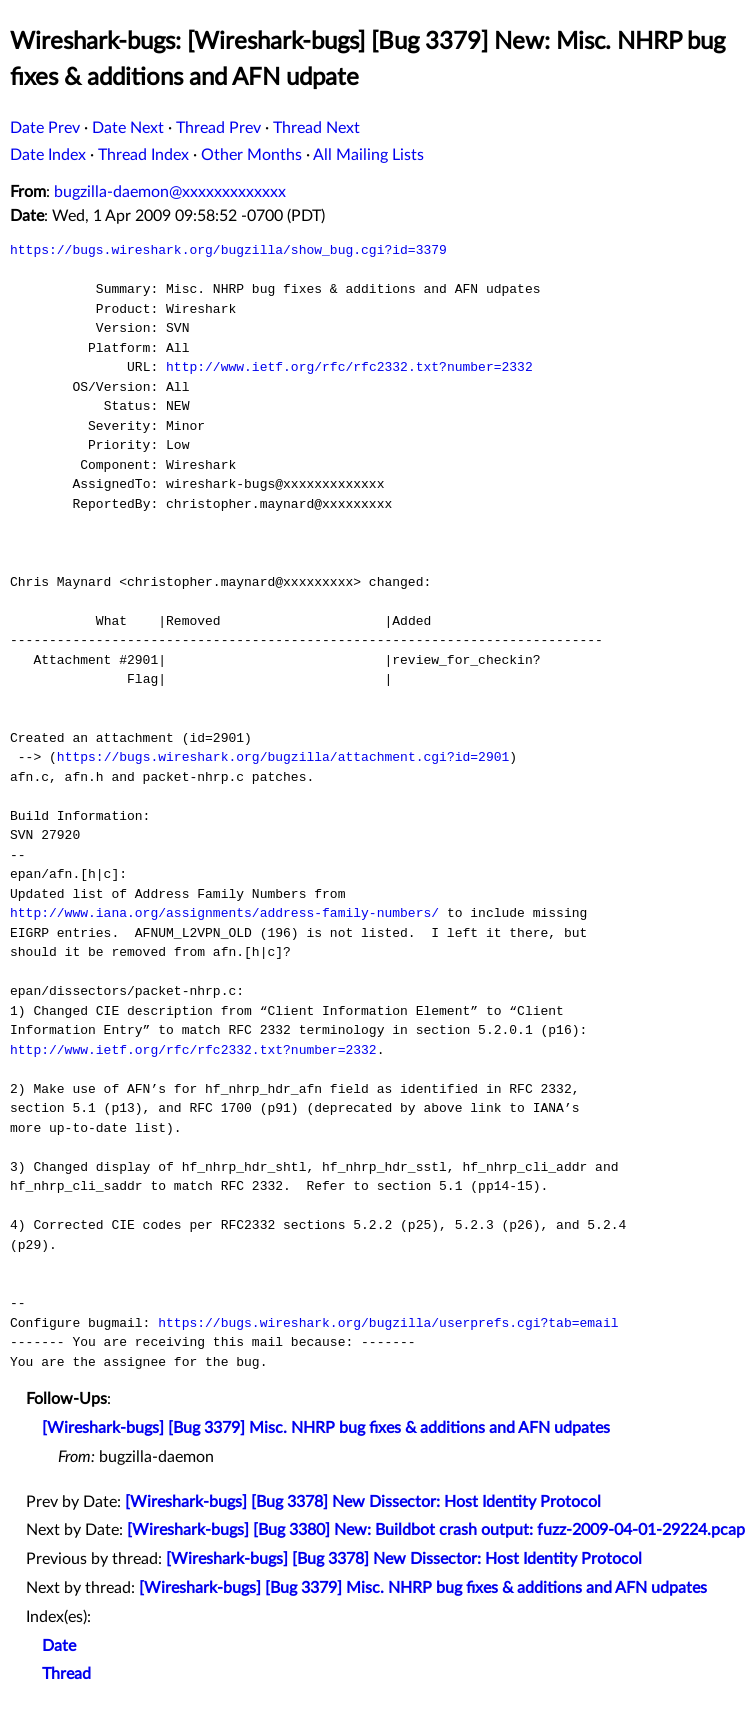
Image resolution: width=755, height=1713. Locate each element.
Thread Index (143, 155)
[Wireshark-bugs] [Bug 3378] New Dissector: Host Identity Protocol (363, 1502)
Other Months (251, 155)
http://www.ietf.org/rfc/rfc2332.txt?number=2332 (349, 367)
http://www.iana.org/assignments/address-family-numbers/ (224, 913)
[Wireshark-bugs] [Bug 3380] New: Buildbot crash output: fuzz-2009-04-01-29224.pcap (436, 1530)
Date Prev (45, 128)
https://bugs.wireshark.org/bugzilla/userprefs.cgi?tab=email (388, 1323)
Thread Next (316, 128)
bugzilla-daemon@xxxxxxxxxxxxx (170, 192)
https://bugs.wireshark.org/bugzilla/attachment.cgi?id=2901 (283, 757)
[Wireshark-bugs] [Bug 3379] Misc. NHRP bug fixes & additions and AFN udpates (326, 1428)
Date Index (48, 155)
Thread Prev (218, 128)
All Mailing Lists (368, 155)
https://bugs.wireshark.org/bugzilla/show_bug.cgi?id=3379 (228, 250)
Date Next (128, 128)
